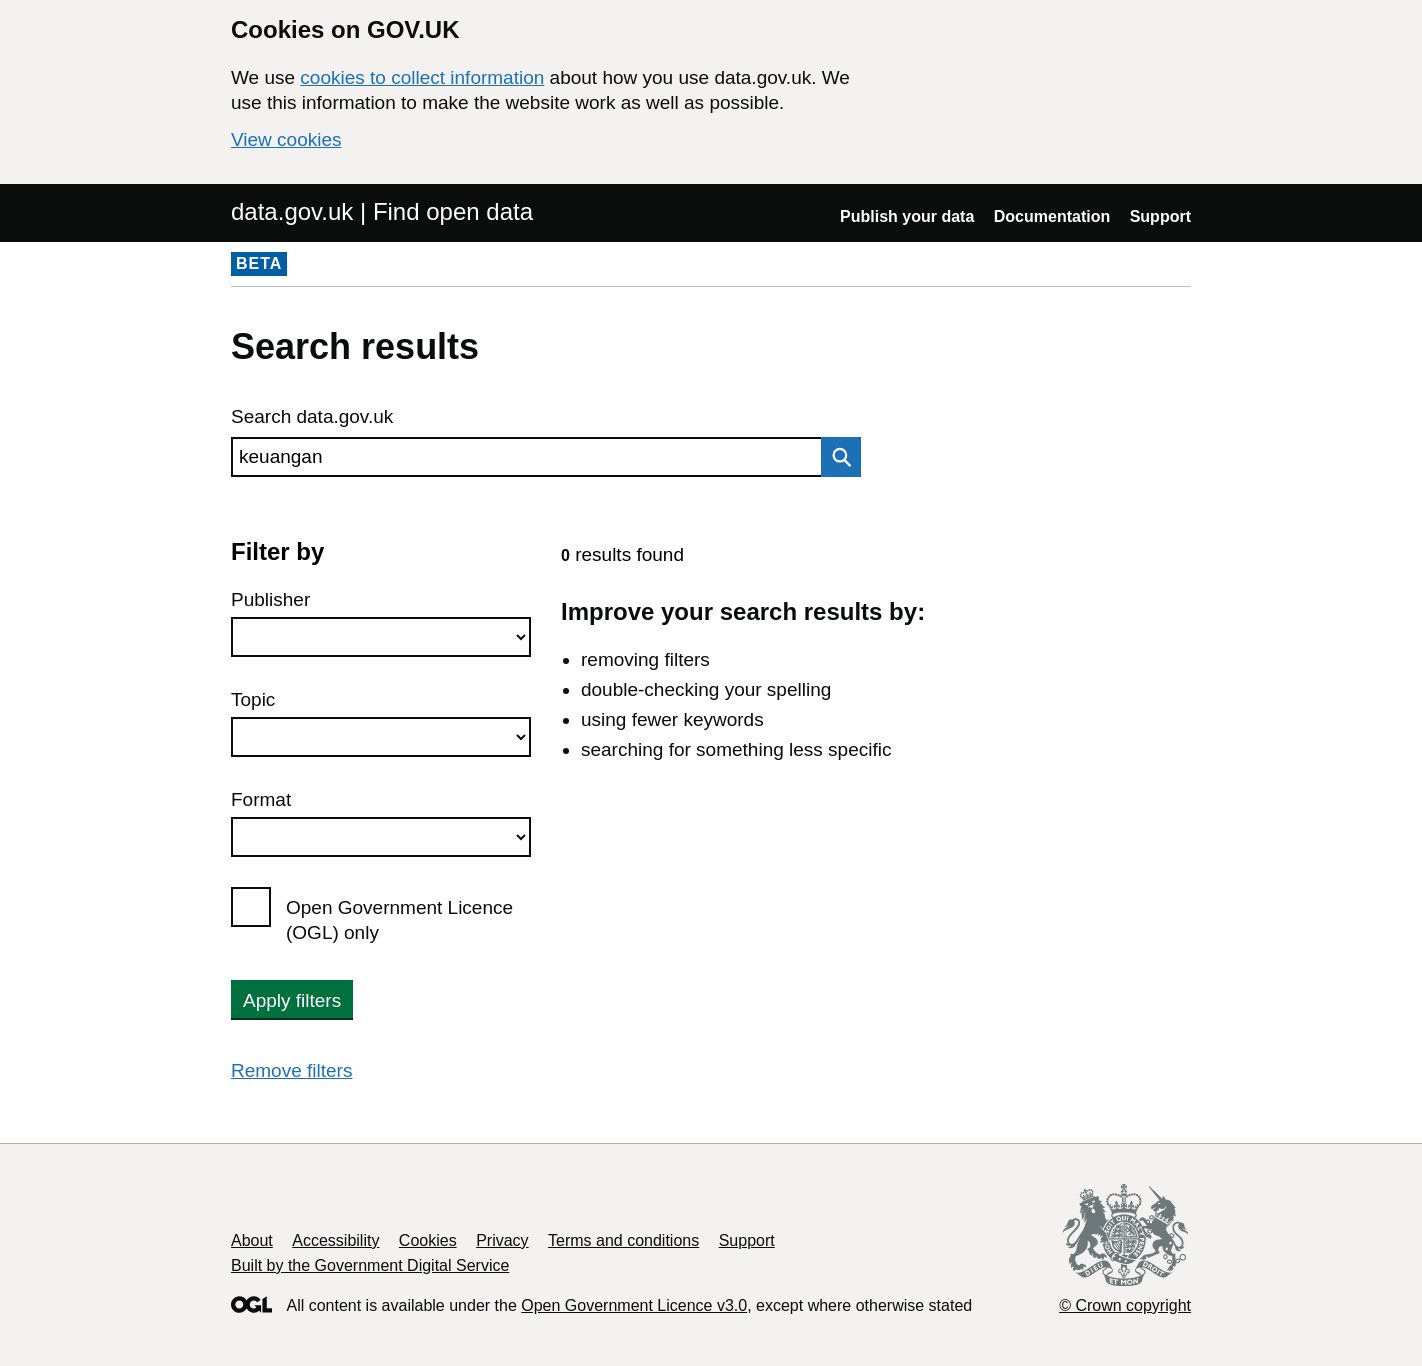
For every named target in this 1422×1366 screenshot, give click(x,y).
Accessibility (335, 1240)
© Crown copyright (1125, 1305)
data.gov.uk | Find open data (382, 211)
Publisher (270, 599)
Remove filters (291, 1070)
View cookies (286, 139)
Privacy (502, 1240)
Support (1160, 216)
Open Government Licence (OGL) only (399, 920)
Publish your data (907, 216)
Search (836, 457)
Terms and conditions (623, 1240)
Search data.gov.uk (312, 416)
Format (261, 799)
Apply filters (292, 1000)
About (252, 1240)
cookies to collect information (422, 77)
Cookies (428, 1240)
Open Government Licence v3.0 (634, 1305)
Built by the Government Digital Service (370, 1265)
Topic (253, 699)
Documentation (1052, 216)
